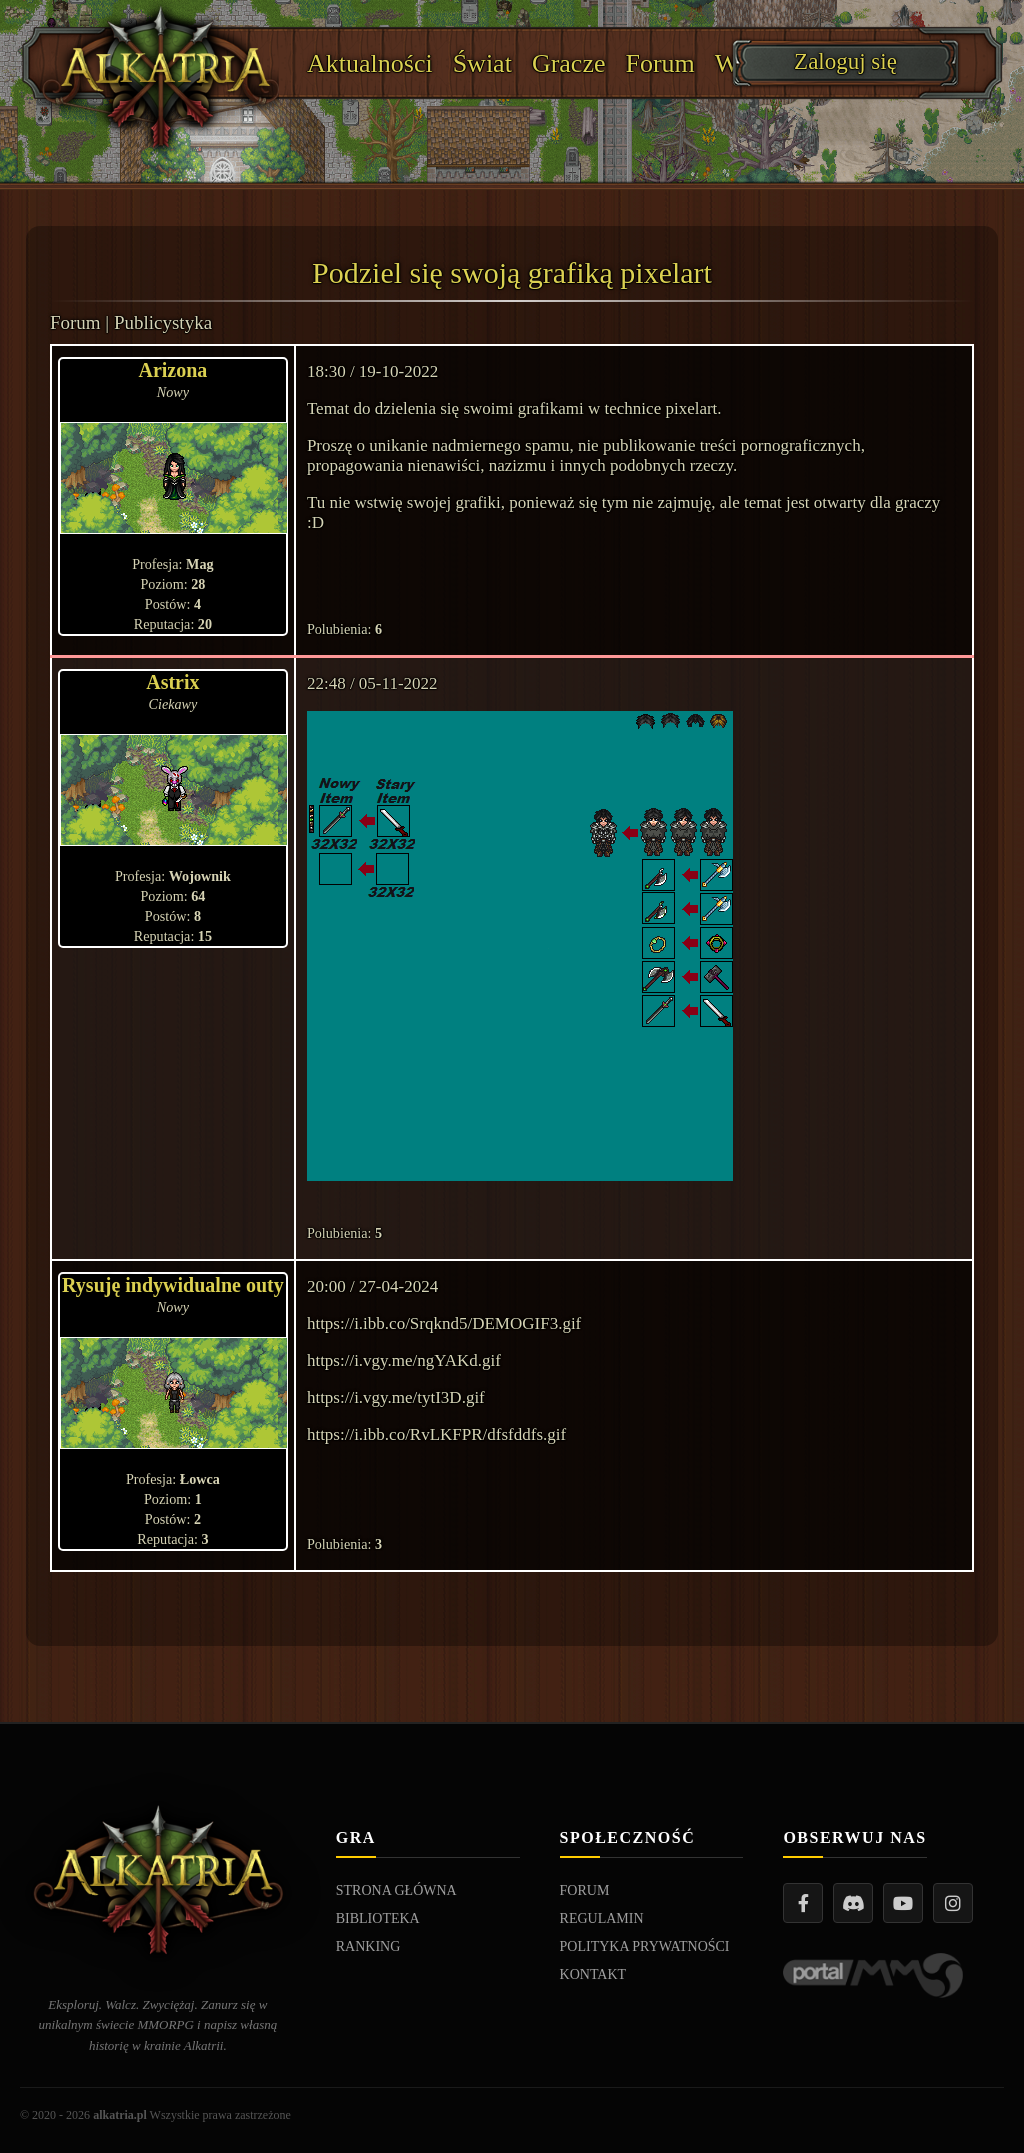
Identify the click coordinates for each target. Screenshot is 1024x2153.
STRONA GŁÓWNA (396, 1890)
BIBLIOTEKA (378, 1918)
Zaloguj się (845, 61)
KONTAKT (593, 1974)
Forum (660, 63)
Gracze (569, 63)
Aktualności (370, 63)
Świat (482, 63)
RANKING (368, 1946)
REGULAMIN (602, 1918)
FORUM (585, 1890)
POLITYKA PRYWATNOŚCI (645, 1946)
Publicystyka (163, 322)
